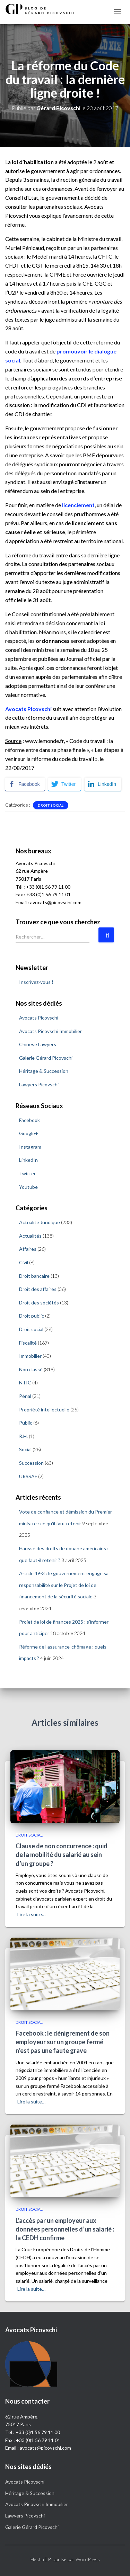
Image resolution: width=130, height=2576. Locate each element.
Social (25, 1449)
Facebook (29, 1120)
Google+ (28, 1133)
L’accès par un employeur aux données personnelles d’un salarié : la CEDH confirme (65, 2229)
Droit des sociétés (39, 1302)
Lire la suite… (31, 1914)
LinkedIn (28, 1160)
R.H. (23, 1436)
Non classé (31, 1369)
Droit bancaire (34, 1276)
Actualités (30, 1236)
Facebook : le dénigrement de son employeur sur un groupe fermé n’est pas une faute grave (63, 2041)
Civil (23, 1262)
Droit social (50, 805)
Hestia (37, 2559)
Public (25, 1423)
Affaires (27, 1249)
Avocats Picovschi (38, 1018)
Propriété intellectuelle (44, 1409)
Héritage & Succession (43, 1071)
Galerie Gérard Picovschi (45, 1058)
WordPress (88, 2559)
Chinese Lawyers (37, 1044)
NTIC (25, 1382)
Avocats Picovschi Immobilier (50, 1031)
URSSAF (28, 1476)
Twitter (27, 1173)
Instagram (30, 1147)
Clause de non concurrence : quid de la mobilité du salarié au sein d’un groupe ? (61, 1854)
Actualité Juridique (39, 1222)
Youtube (28, 1187)
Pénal (25, 1396)
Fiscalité (28, 1343)
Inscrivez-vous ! (36, 982)
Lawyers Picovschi (39, 1084)
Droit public (31, 1316)
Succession (31, 1463)
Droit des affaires (38, 1289)
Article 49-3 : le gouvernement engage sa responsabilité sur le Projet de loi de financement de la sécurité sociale (64, 1584)
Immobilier (30, 1356)
